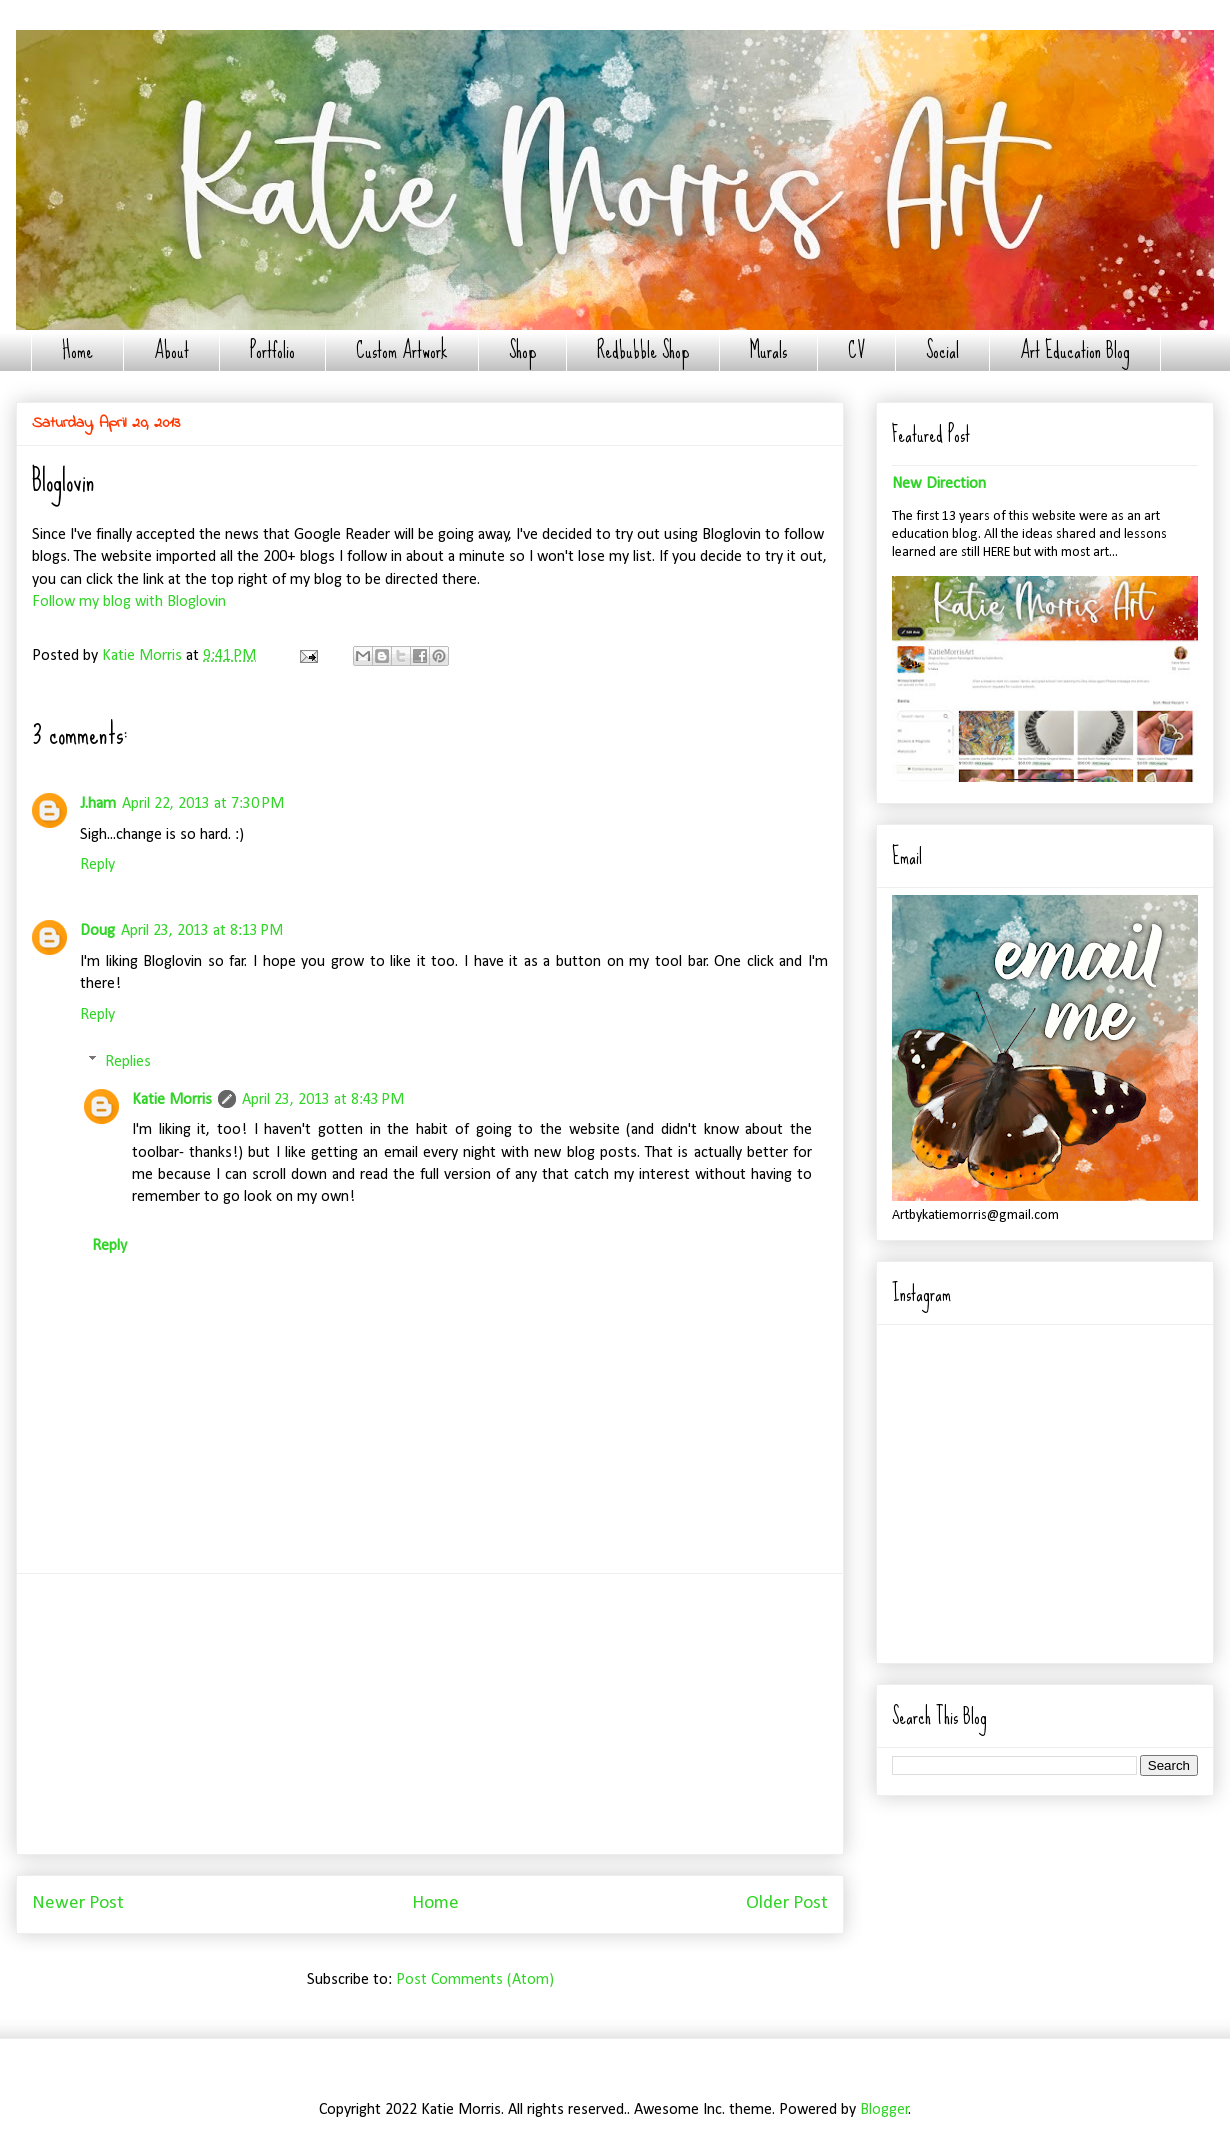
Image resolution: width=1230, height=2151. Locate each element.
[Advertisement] (430, 1714)
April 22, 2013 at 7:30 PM (203, 804)
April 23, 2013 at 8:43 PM (323, 1100)
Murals (768, 350)
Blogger (884, 2110)
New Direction (939, 484)
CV (856, 350)
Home (77, 350)
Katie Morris (172, 1100)
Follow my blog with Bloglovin (129, 602)
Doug (97, 931)
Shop (522, 350)
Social (942, 350)
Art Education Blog (1075, 350)
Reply (97, 865)
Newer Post (78, 1903)
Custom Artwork (402, 350)
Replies (128, 1061)
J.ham (98, 804)
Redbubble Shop (643, 350)
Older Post (787, 1903)
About (171, 350)
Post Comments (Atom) (475, 1980)
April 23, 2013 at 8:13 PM (202, 931)
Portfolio (272, 350)
